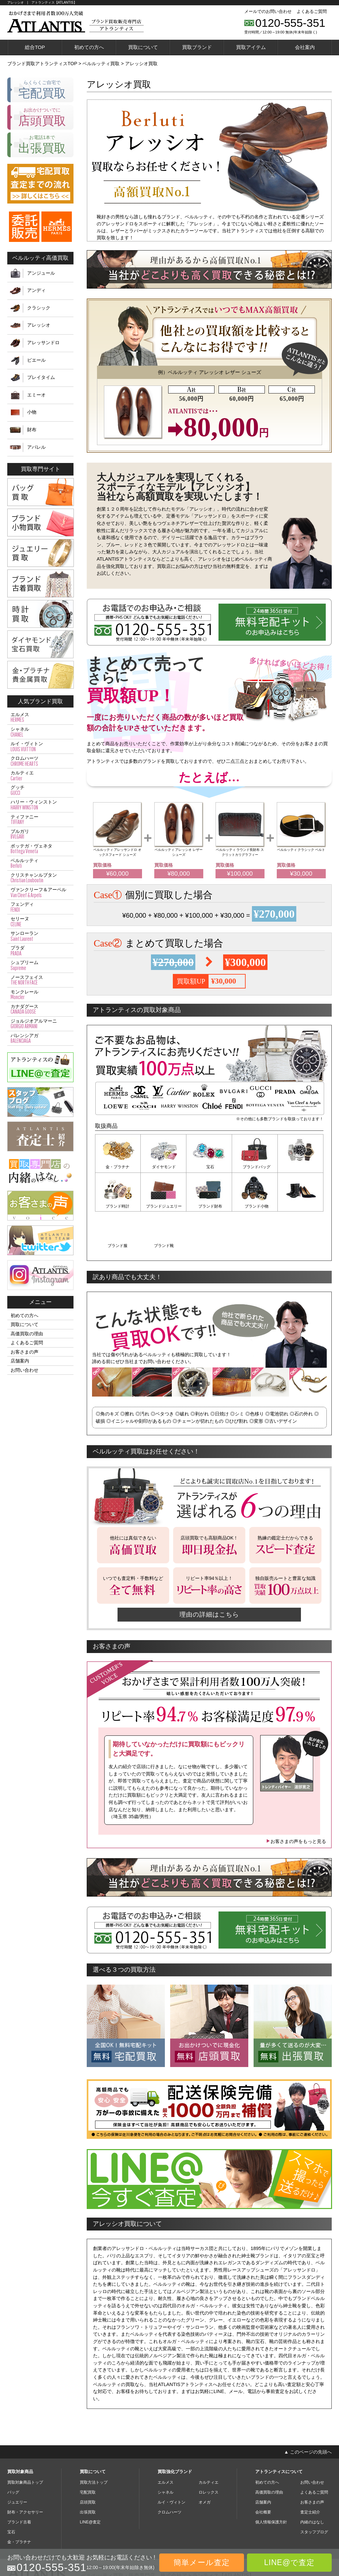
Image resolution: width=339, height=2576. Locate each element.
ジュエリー (17, 2461)
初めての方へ (89, 47)
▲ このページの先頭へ (308, 2411)
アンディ (36, 290)
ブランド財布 (163, 1205)
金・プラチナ (118, 1167)
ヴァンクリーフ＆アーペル (40, 892)
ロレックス (208, 2451)
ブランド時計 (301, 1167)
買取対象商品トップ (25, 2441)
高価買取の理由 (27, 1333)
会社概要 (263, 2471)
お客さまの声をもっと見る (296, 1800)
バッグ (13, 2451)
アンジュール (41, 273)
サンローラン (40, 936)
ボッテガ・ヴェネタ (40, 848)
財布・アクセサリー (25, 2471)
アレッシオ (38, 325)
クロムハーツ (40, 761)
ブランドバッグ (255, 1167)
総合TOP (35, 47)
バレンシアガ (40, 1038)
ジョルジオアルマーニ (40, 1024)
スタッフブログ (314, 2491)
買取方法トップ (94, 2441)
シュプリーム (40, 965)
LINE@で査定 (289, 2562)
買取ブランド (197, 47)
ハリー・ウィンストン (40, 804)
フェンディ (40, 907)
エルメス (40, 717)
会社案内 (305, 47)
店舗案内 (20, 1360)
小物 (31, 412)
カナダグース (40, 1009)
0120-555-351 (290, 23)
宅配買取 (88, 2451)
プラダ (40, 950)
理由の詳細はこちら (209, 1573)
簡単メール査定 (201, 2562)
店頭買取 (88, 2461)
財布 (31, 429)
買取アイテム (251, 47)
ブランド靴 (301, 1205)
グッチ (40, 790)
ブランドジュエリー (118, 1205)
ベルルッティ (40, 863)
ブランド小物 (209, 1205)
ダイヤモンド (163, 1167)
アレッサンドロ (43, 342)
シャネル (40, 732)
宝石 (209, 1167)
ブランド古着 (19, 2481)
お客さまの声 (24, 1352)
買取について (143, 47)
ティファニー (40, 819)
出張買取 (88, 2471)
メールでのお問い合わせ (268, 11)
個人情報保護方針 (271, 2481)
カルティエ (40, 775)
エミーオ (36, 394)
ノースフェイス (40, 980)
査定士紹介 (310, 2471)
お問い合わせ (24, 1370)
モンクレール (40, 994)
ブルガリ (40, 834)
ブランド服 (255, 1205)
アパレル (36, 447)
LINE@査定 (90, 2481)
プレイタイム (41, 377)
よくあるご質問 (312, 11)
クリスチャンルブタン (40, 878)
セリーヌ (40, 921)
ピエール (36, 360)
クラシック (38, 307)
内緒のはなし (312, 2481)
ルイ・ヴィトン (40, 746)
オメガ (205, 2461)
